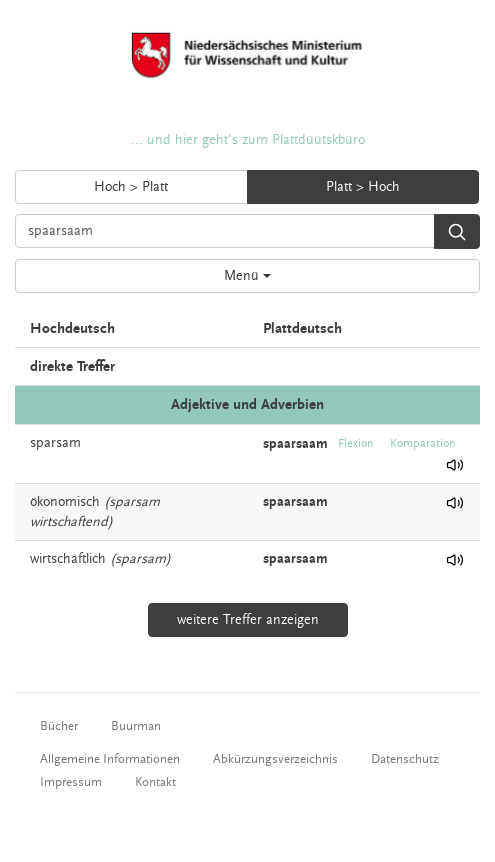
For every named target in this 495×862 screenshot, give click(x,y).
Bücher (59, 726)
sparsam (55, 443)
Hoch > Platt (131, 187)
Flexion (356, 443)
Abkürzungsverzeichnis (275, 759)
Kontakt (155, 782)
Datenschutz (405, 759)
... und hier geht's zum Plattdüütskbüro (248, 140)
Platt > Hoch (363, 187)
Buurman (136, 726)
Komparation (423, 443)
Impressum (71, 782)
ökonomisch (65, 502)
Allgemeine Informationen (110, 759)
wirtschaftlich (68, 559)
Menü (247, 276)
